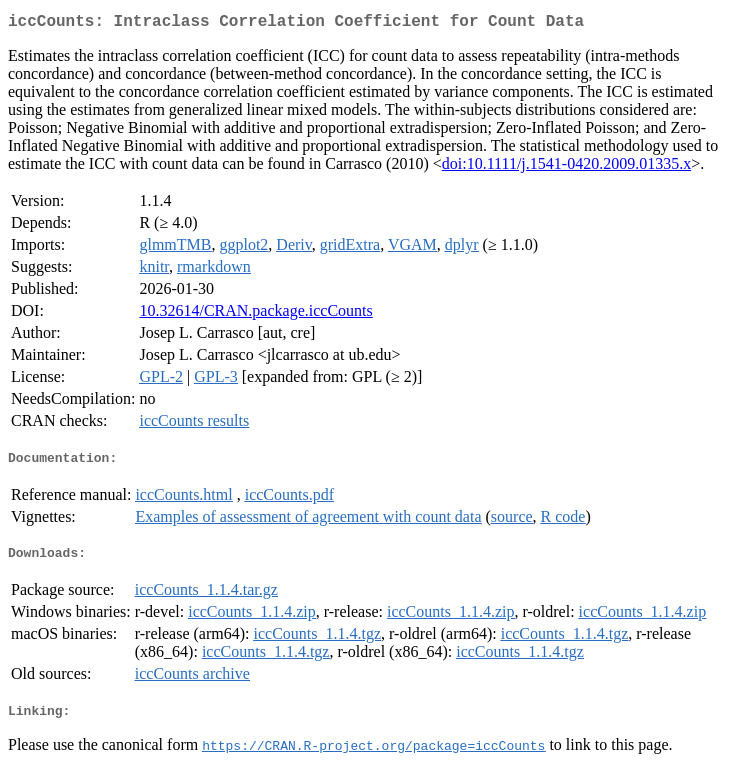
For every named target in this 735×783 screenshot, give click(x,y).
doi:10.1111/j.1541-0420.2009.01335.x (566, 167)
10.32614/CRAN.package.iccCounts (255, 314)
